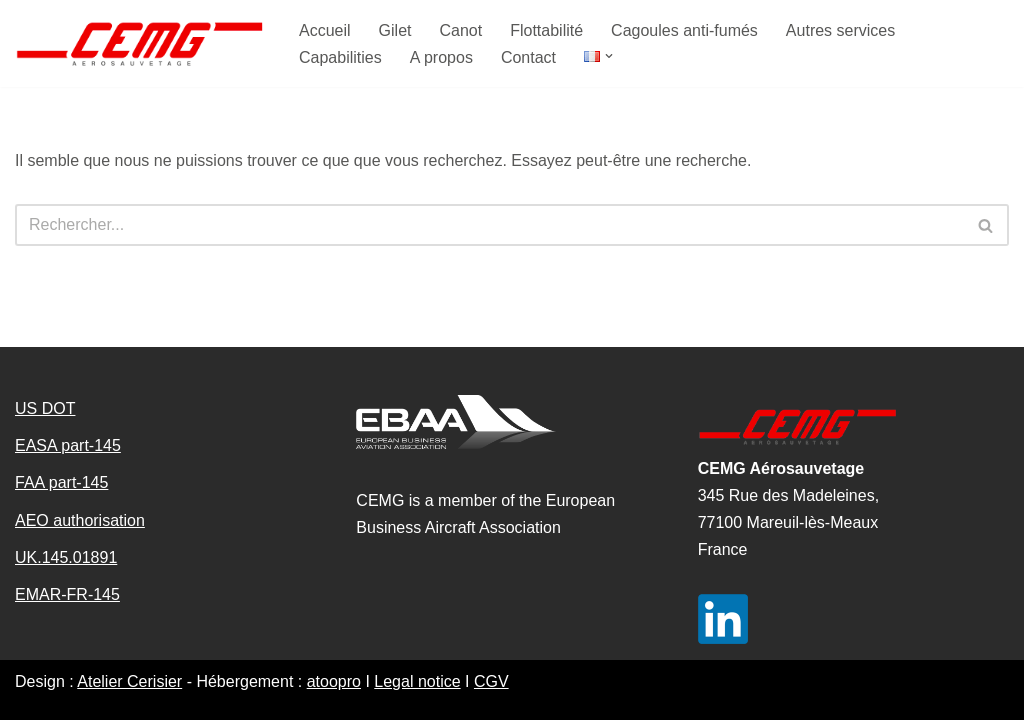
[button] (609, 56)
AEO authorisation (80, 520)
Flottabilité (546, 30)
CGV (491, 681)
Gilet (395, 30)
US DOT (45, 408)
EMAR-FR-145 (67, 594)
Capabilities (340, 57)
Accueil (325, 30)
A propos (441, 57)
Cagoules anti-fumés (684, 30)
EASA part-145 (68, 445)
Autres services (840, 30)
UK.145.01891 (66, 557)
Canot (460, 30)
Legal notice (417, 681)
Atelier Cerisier (129, 681)
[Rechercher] (489, 225)
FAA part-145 (61, 482)
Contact (528, 57)
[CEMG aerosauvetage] (140, 43)
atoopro (334, 681)
